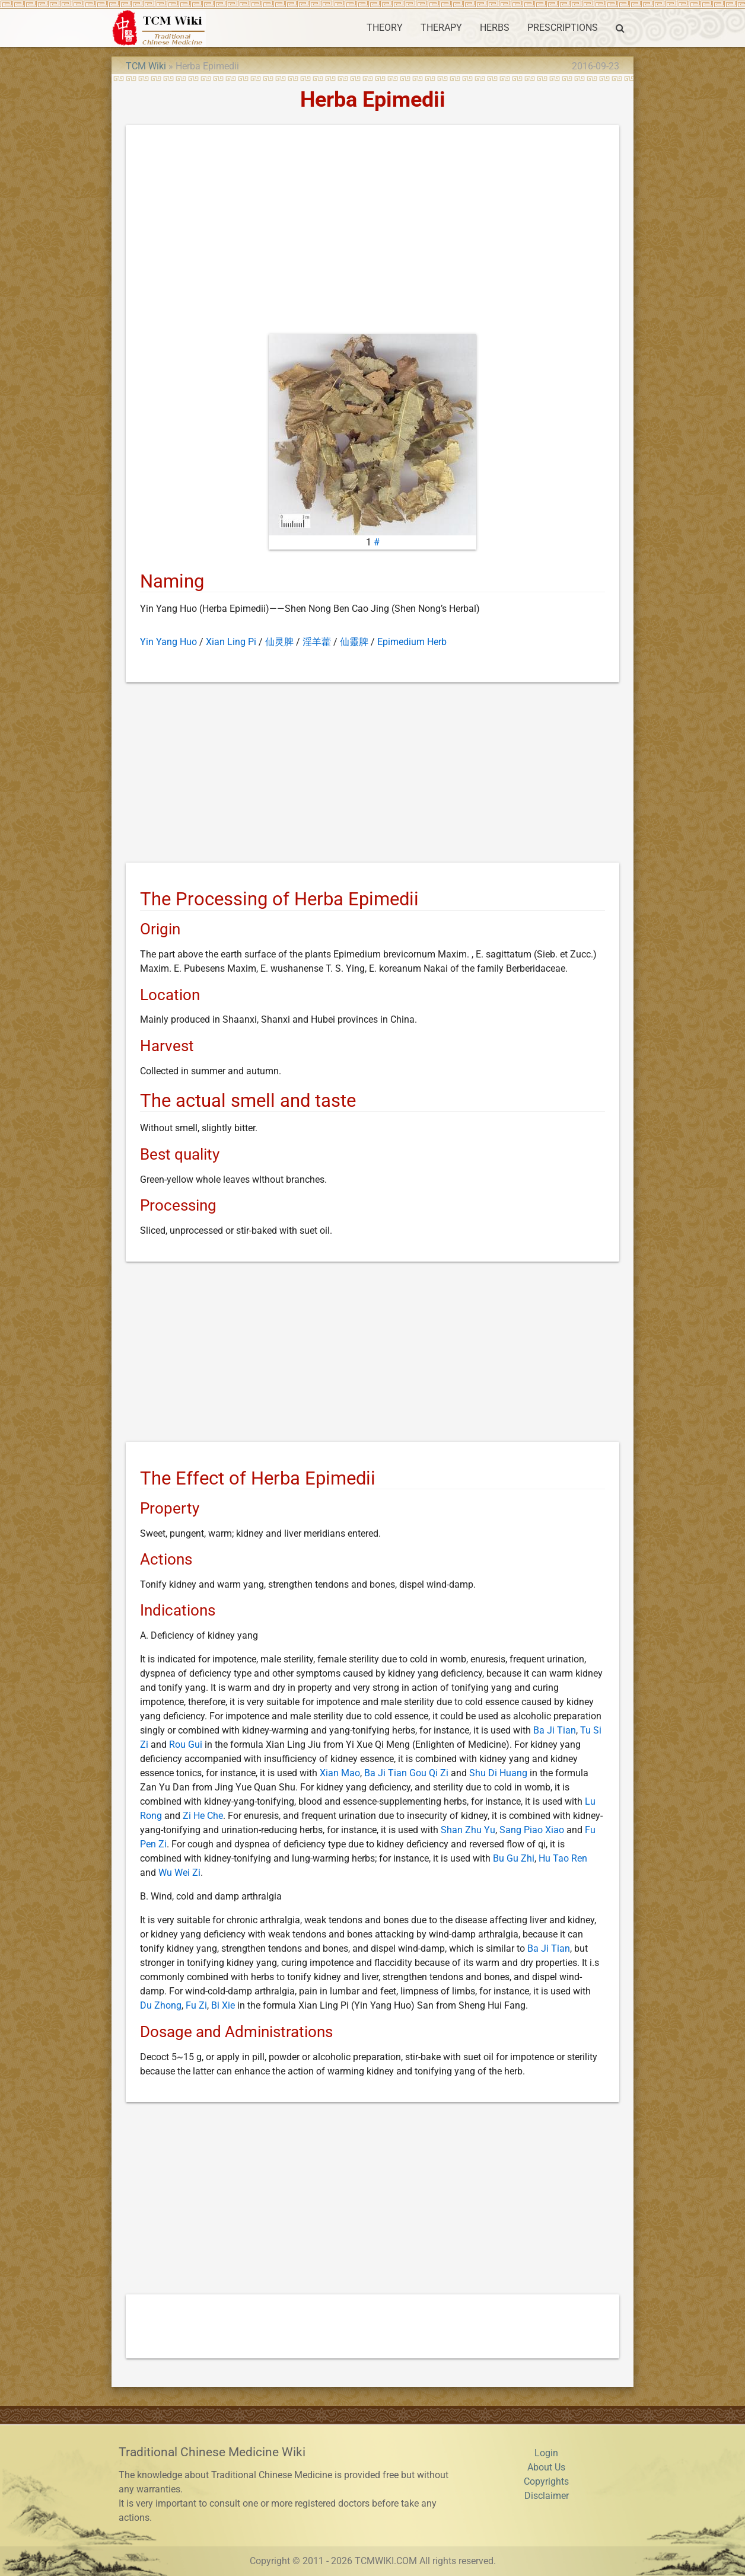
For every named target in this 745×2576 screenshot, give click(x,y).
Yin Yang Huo (168, 641)
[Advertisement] (373, 232)
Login (546, 2453)
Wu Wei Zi (179, 1872)
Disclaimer (546, 2495)
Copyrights (546, 2481)
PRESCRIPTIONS (562, 27)
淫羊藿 (317, 641)
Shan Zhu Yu (468, 1830)
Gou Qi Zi (428, 1773)
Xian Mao (340, 1773)
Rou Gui (185, 1744)
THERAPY (441, 27)
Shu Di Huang (498, 1773)
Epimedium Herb (412, 641)
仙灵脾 (279, 641)
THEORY (385, 27)
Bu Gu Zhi (513, 1858)
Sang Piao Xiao (531, 1830)
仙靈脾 (354, 641)
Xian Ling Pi (231, 641)
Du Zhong (161, 2005)
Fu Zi (196, 2005)
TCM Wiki (146, 66)
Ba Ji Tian (554, 1730)
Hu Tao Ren (563, 1858)
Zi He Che (203, 1815)
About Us (546, 2467)
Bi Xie (223, 2005)
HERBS (495, 27)
